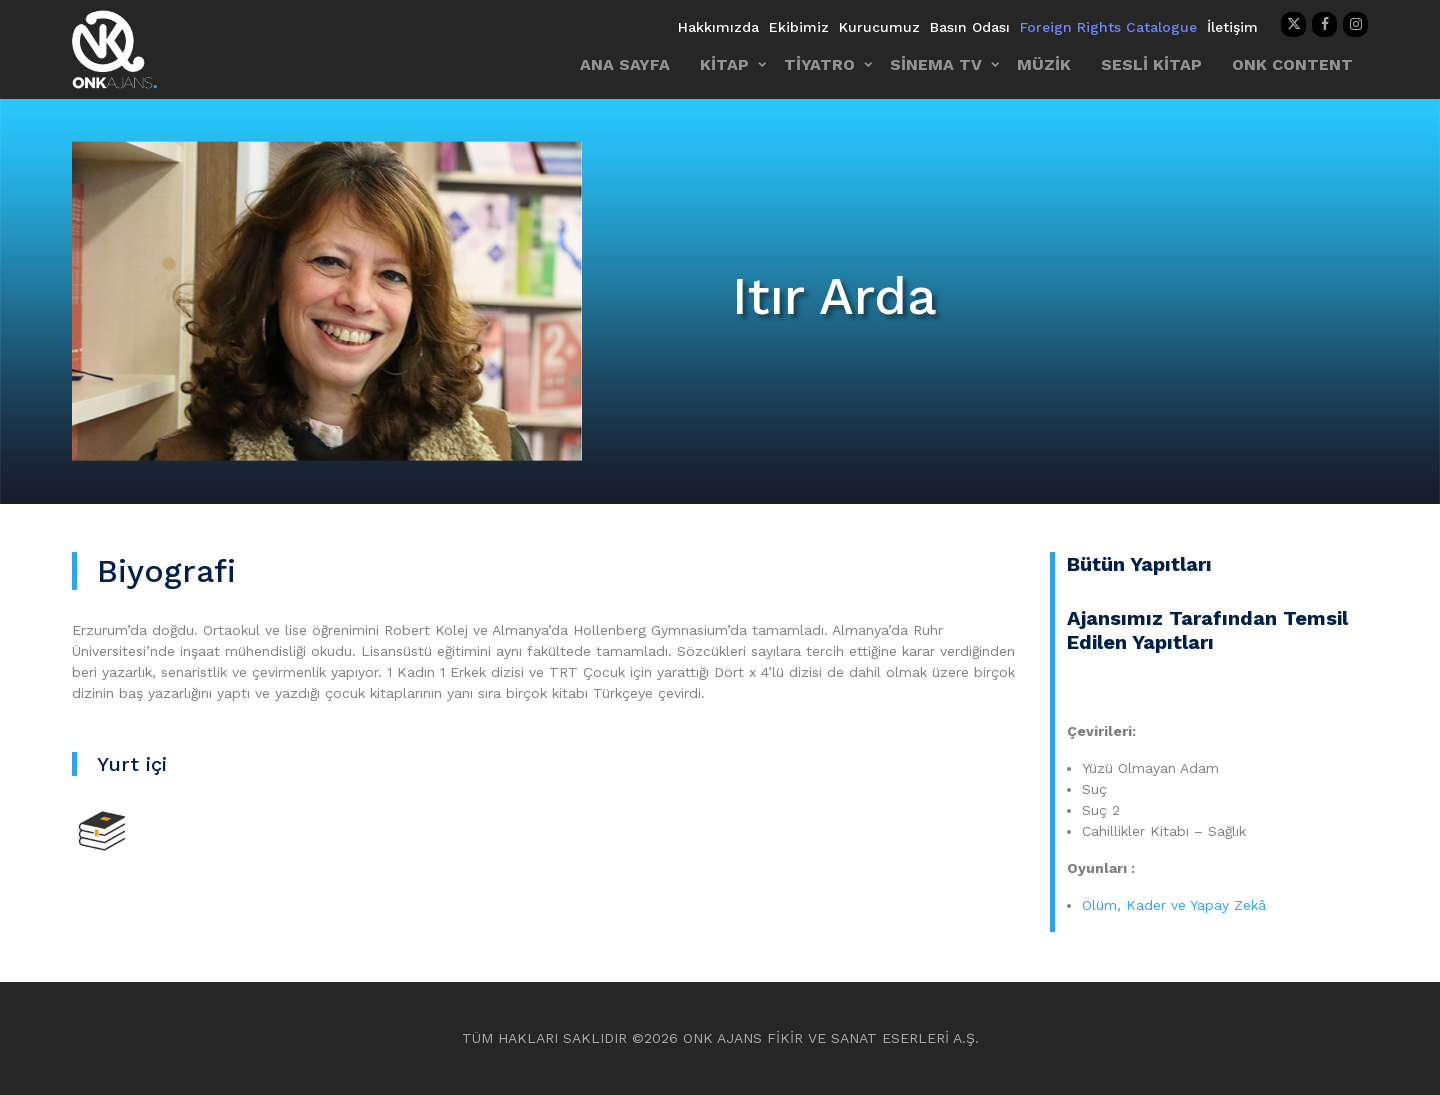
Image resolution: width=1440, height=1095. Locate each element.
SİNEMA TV (936, 64)
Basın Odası (970, 27)
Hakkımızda (718, 27)
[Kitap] (102, 830)
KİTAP (724, 64)
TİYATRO (819, 64)
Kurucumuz (879, 27)
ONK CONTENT (1292, 64)
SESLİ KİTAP (1151, 64)
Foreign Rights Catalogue (1108, 27)
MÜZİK (1044, 64)
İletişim (1232, 27)
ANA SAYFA (625, 64)
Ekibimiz (799, 27)
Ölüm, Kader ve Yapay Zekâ (1174, 905)
